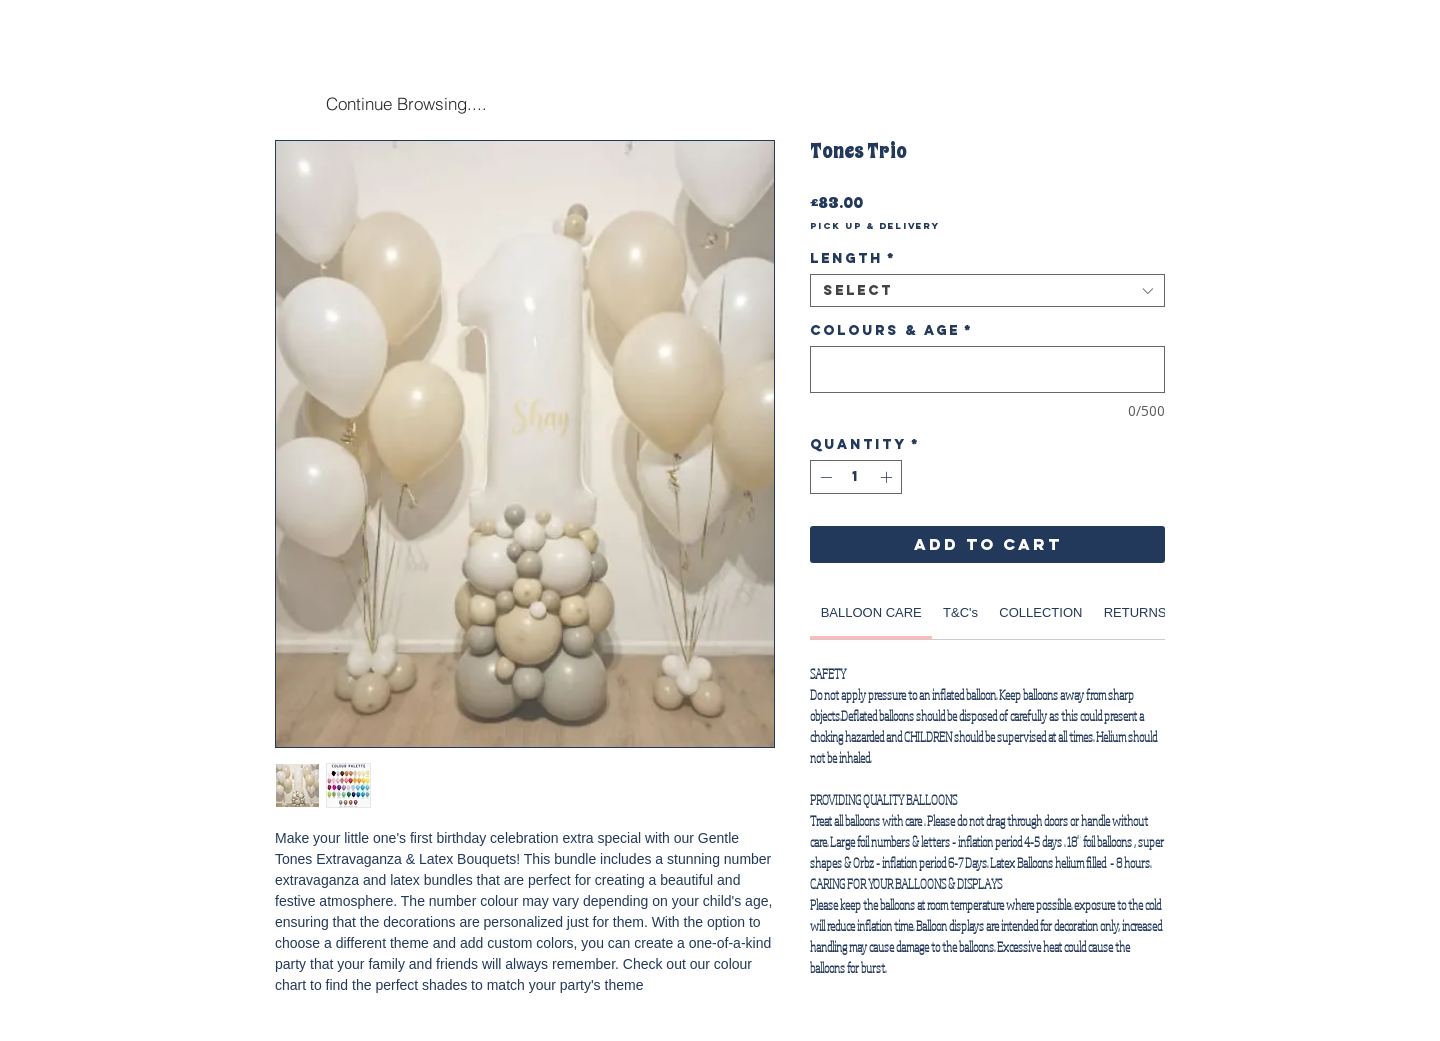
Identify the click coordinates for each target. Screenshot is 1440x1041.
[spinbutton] (856, 477)
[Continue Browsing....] (406, 103)
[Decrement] (824, 477)
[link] (871, 612)
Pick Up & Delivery (875, 226)
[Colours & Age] (987, 369)
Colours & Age (891, 330)
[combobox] (987, 290)
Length (853, 258)
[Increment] (888, 477)
